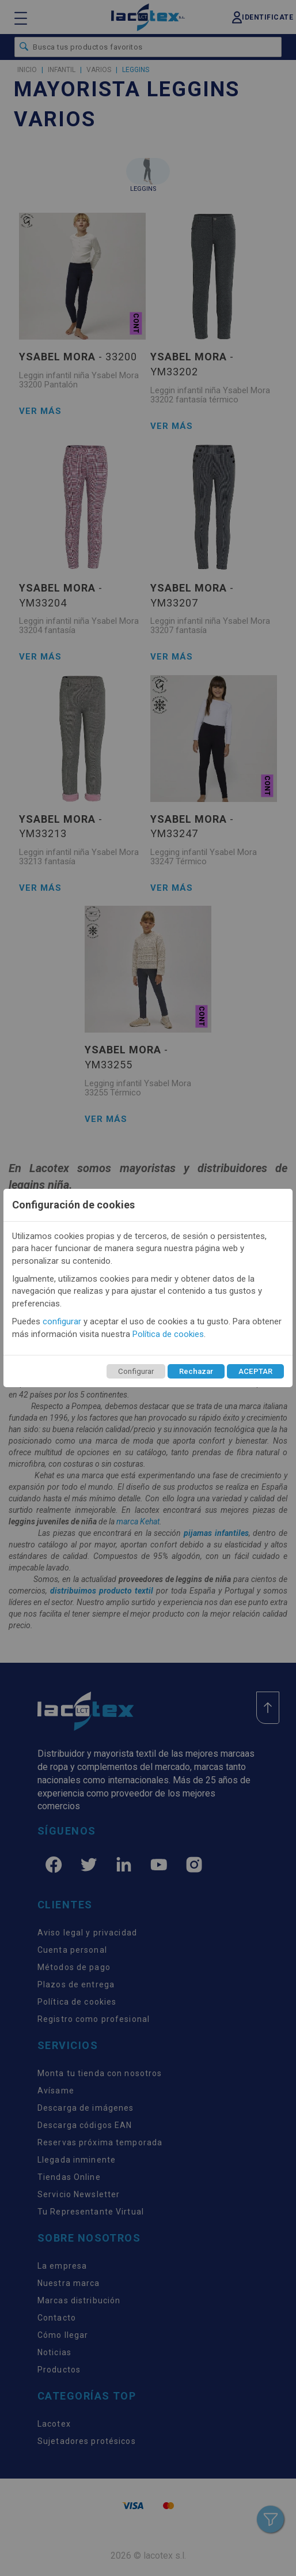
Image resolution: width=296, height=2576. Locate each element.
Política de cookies (168, 1334)
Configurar (136, 1371)
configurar (62, 1321)
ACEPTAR (255, 1371)
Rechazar (196, 1371)
